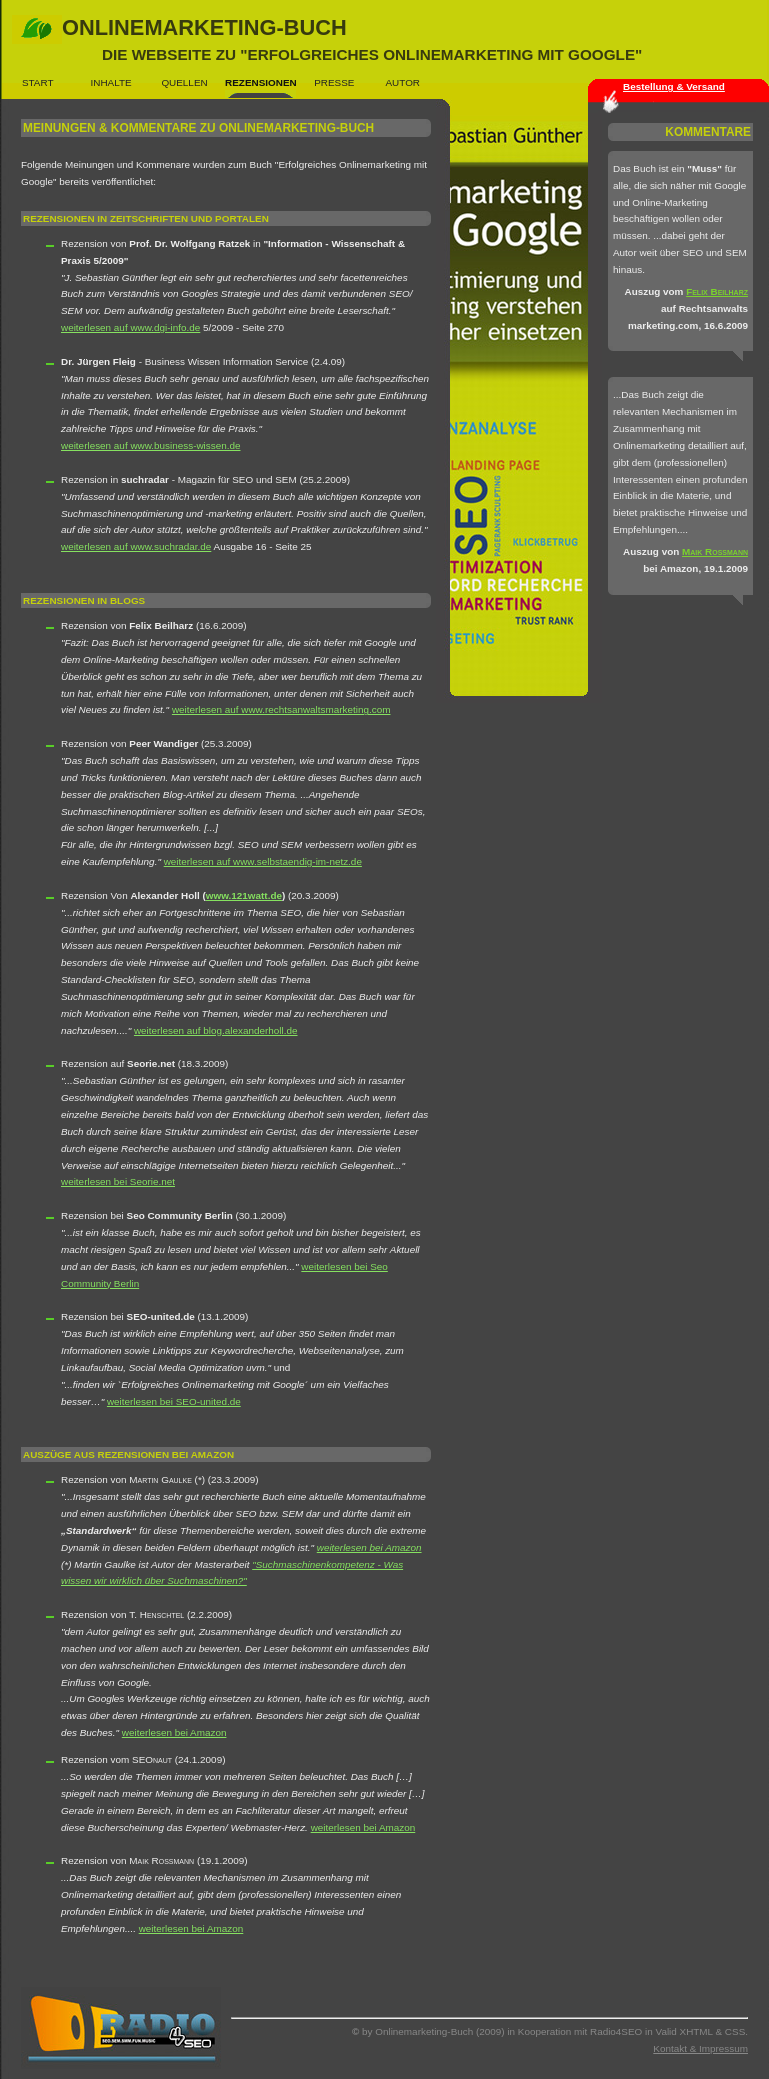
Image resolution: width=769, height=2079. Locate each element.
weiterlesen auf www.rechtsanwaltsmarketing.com (281, 709)
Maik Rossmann (715, 551)
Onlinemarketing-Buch (352, 39)
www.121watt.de (244, 895)
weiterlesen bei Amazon (369, 1547)
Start (38, 82)
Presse (334, 82)
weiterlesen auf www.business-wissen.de (151, 445)
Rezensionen (261, 82)
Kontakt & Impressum (700, 2048)
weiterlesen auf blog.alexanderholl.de (216, 1030)
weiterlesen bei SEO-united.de (174, 1401)
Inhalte (111, 82)
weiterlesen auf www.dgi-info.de (130, 327)
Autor (403, 82)
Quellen (184, 82)
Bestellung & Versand (674, 86)
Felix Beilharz (717, 291)
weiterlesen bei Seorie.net (118, 1181)
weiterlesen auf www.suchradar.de (136, 546)
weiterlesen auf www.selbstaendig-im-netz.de (263, 861)
